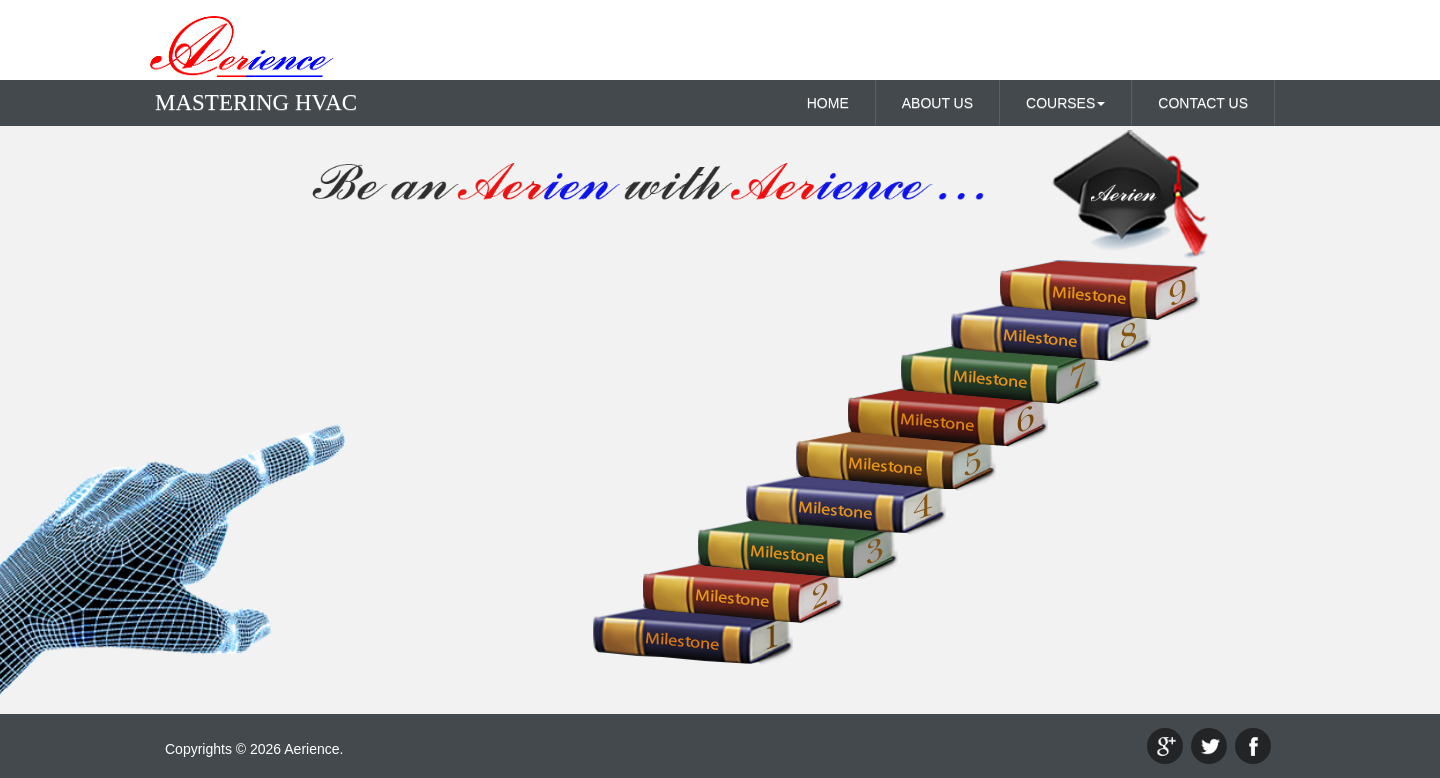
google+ (1165, 746)
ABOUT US (937, 103)
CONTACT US (1203, 103)
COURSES (1065, 103)
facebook (1253, 746)
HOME (828, 103)
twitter (1209, 746)
